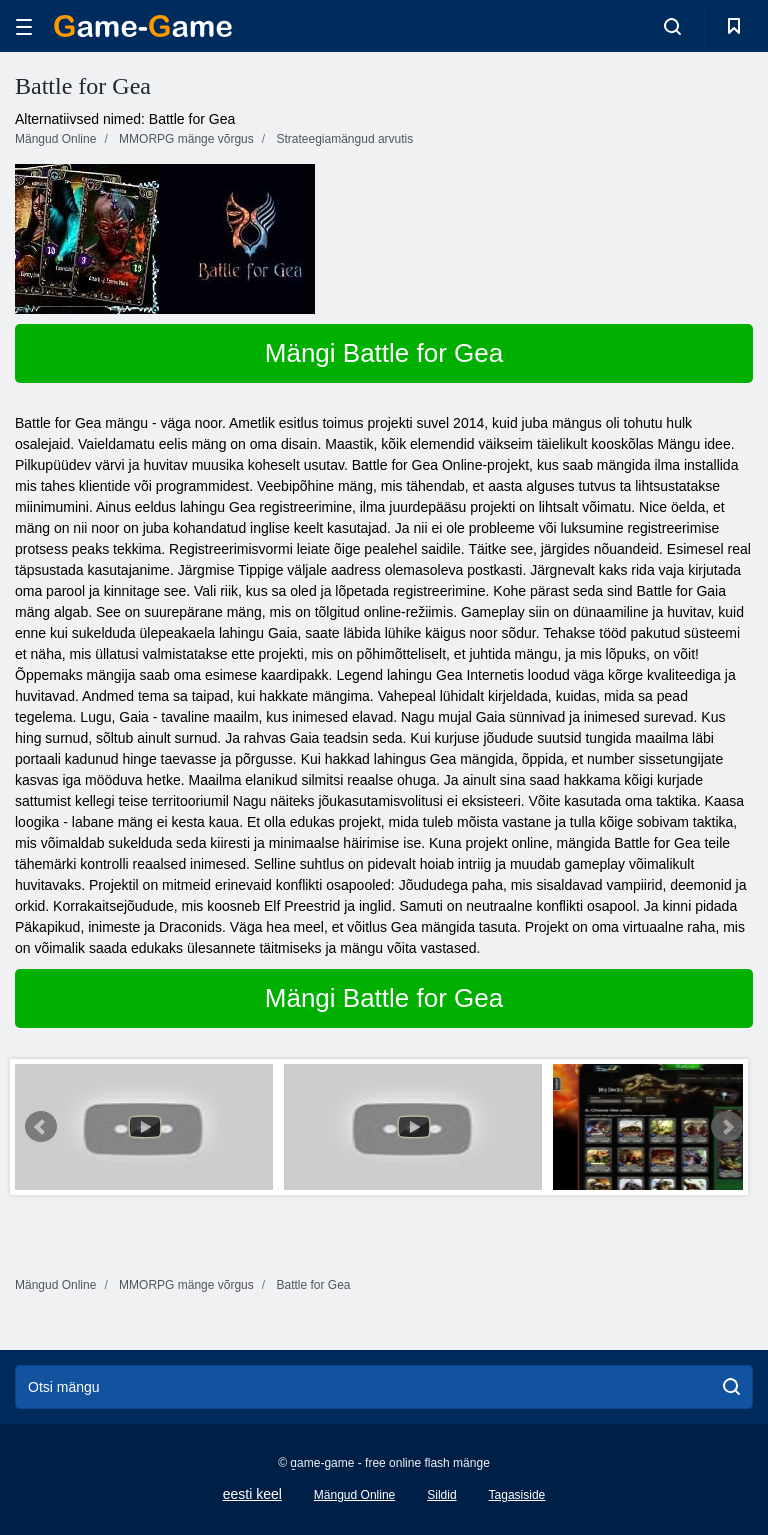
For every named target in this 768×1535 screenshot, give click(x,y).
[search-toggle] (672, 26)
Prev (41, 1127)
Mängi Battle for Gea (384, 353)
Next (727, 1127)
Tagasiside (517, 1495)
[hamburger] (24, 26)
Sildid (441, 1495)
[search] (731, 1387)
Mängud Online (354, 1495)
